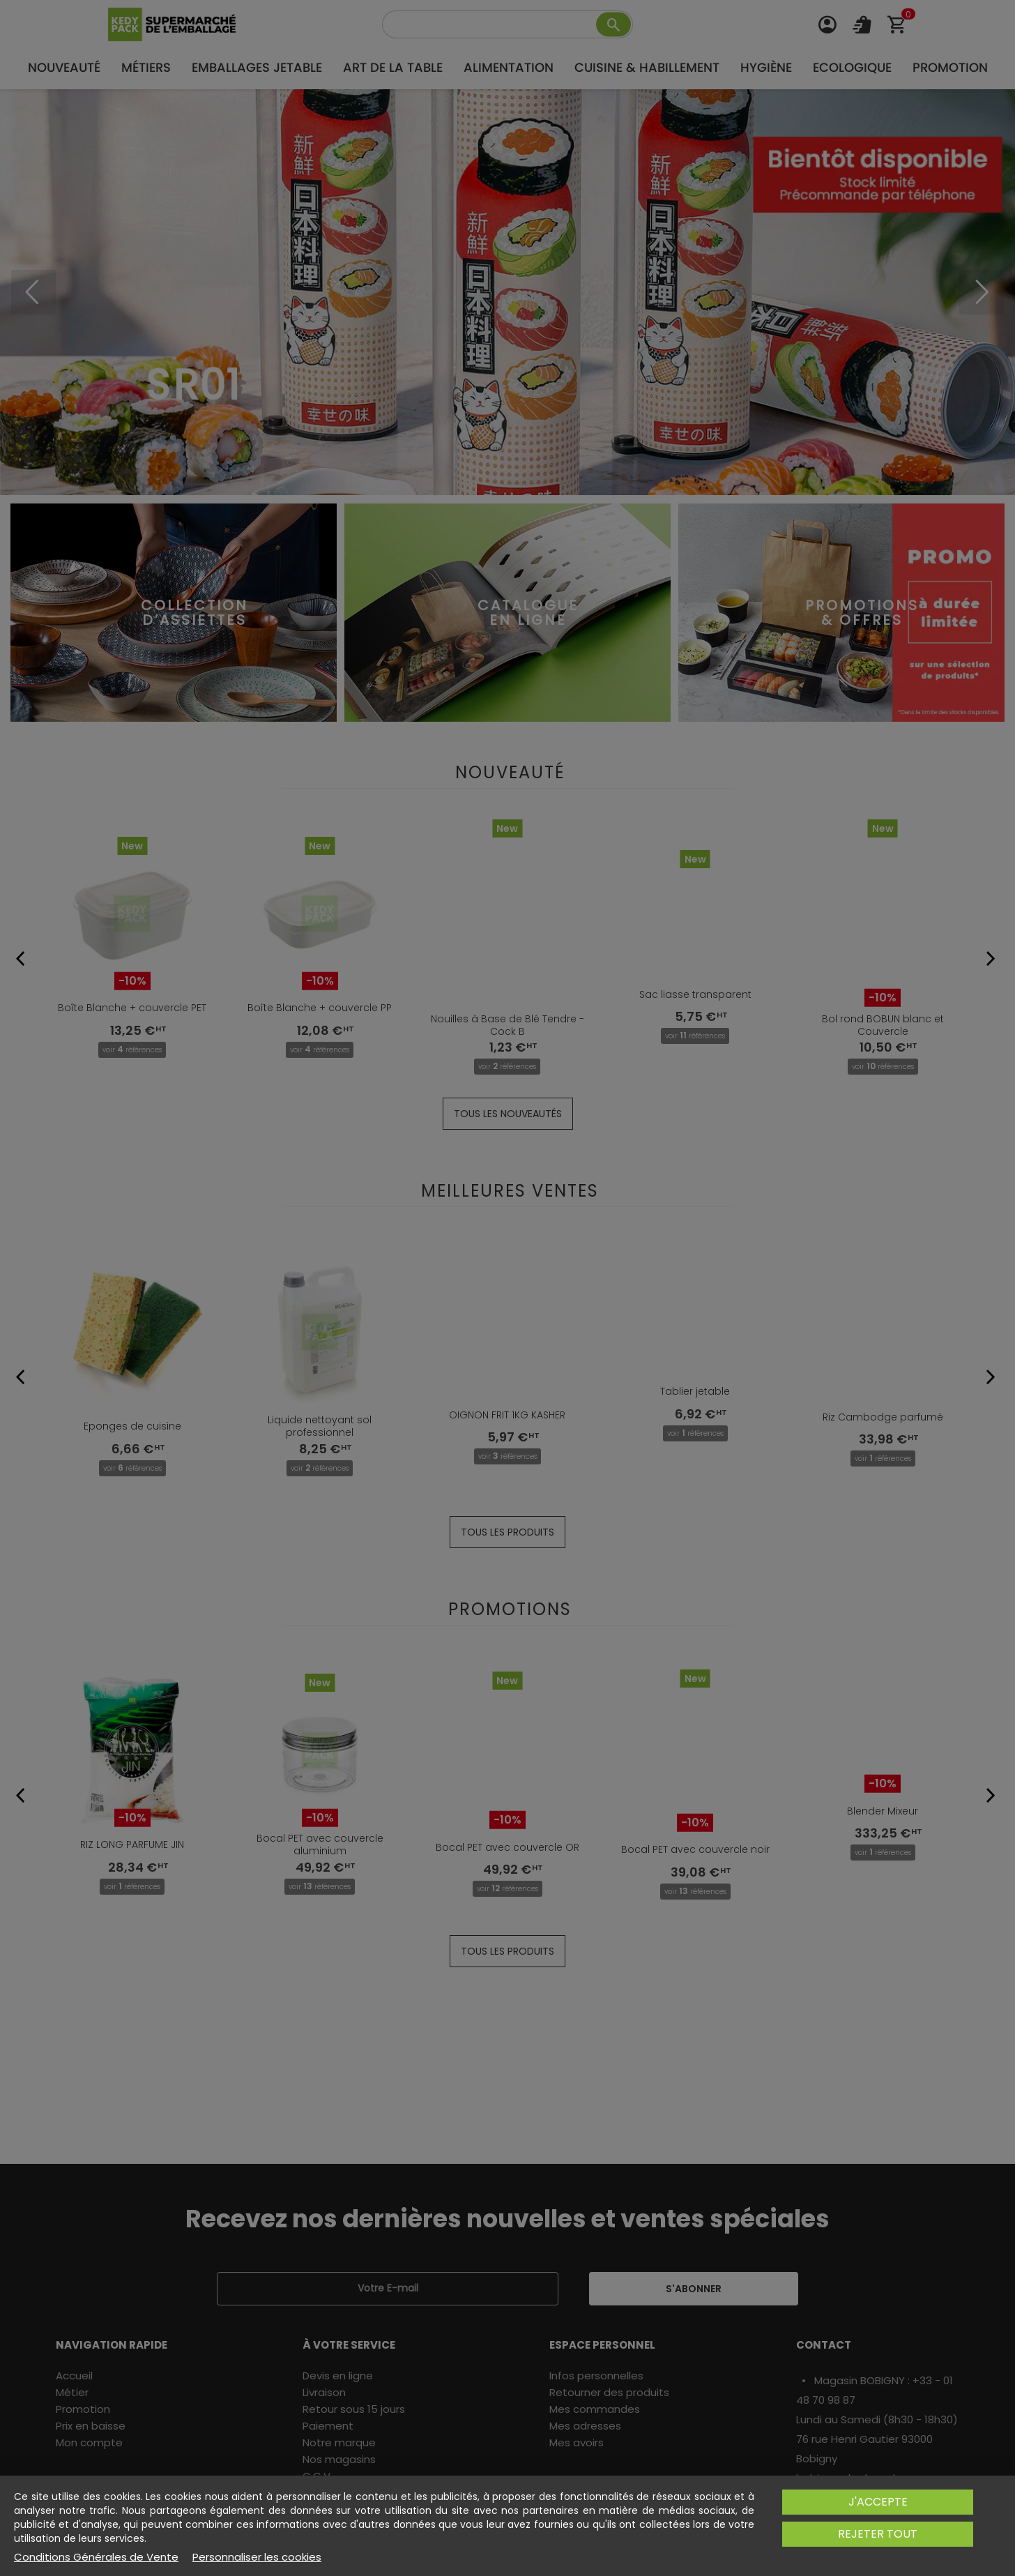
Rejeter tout (877, 2534)
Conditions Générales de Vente (96, 2557)
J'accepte (878, 2502)
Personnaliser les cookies (256, 2557)
